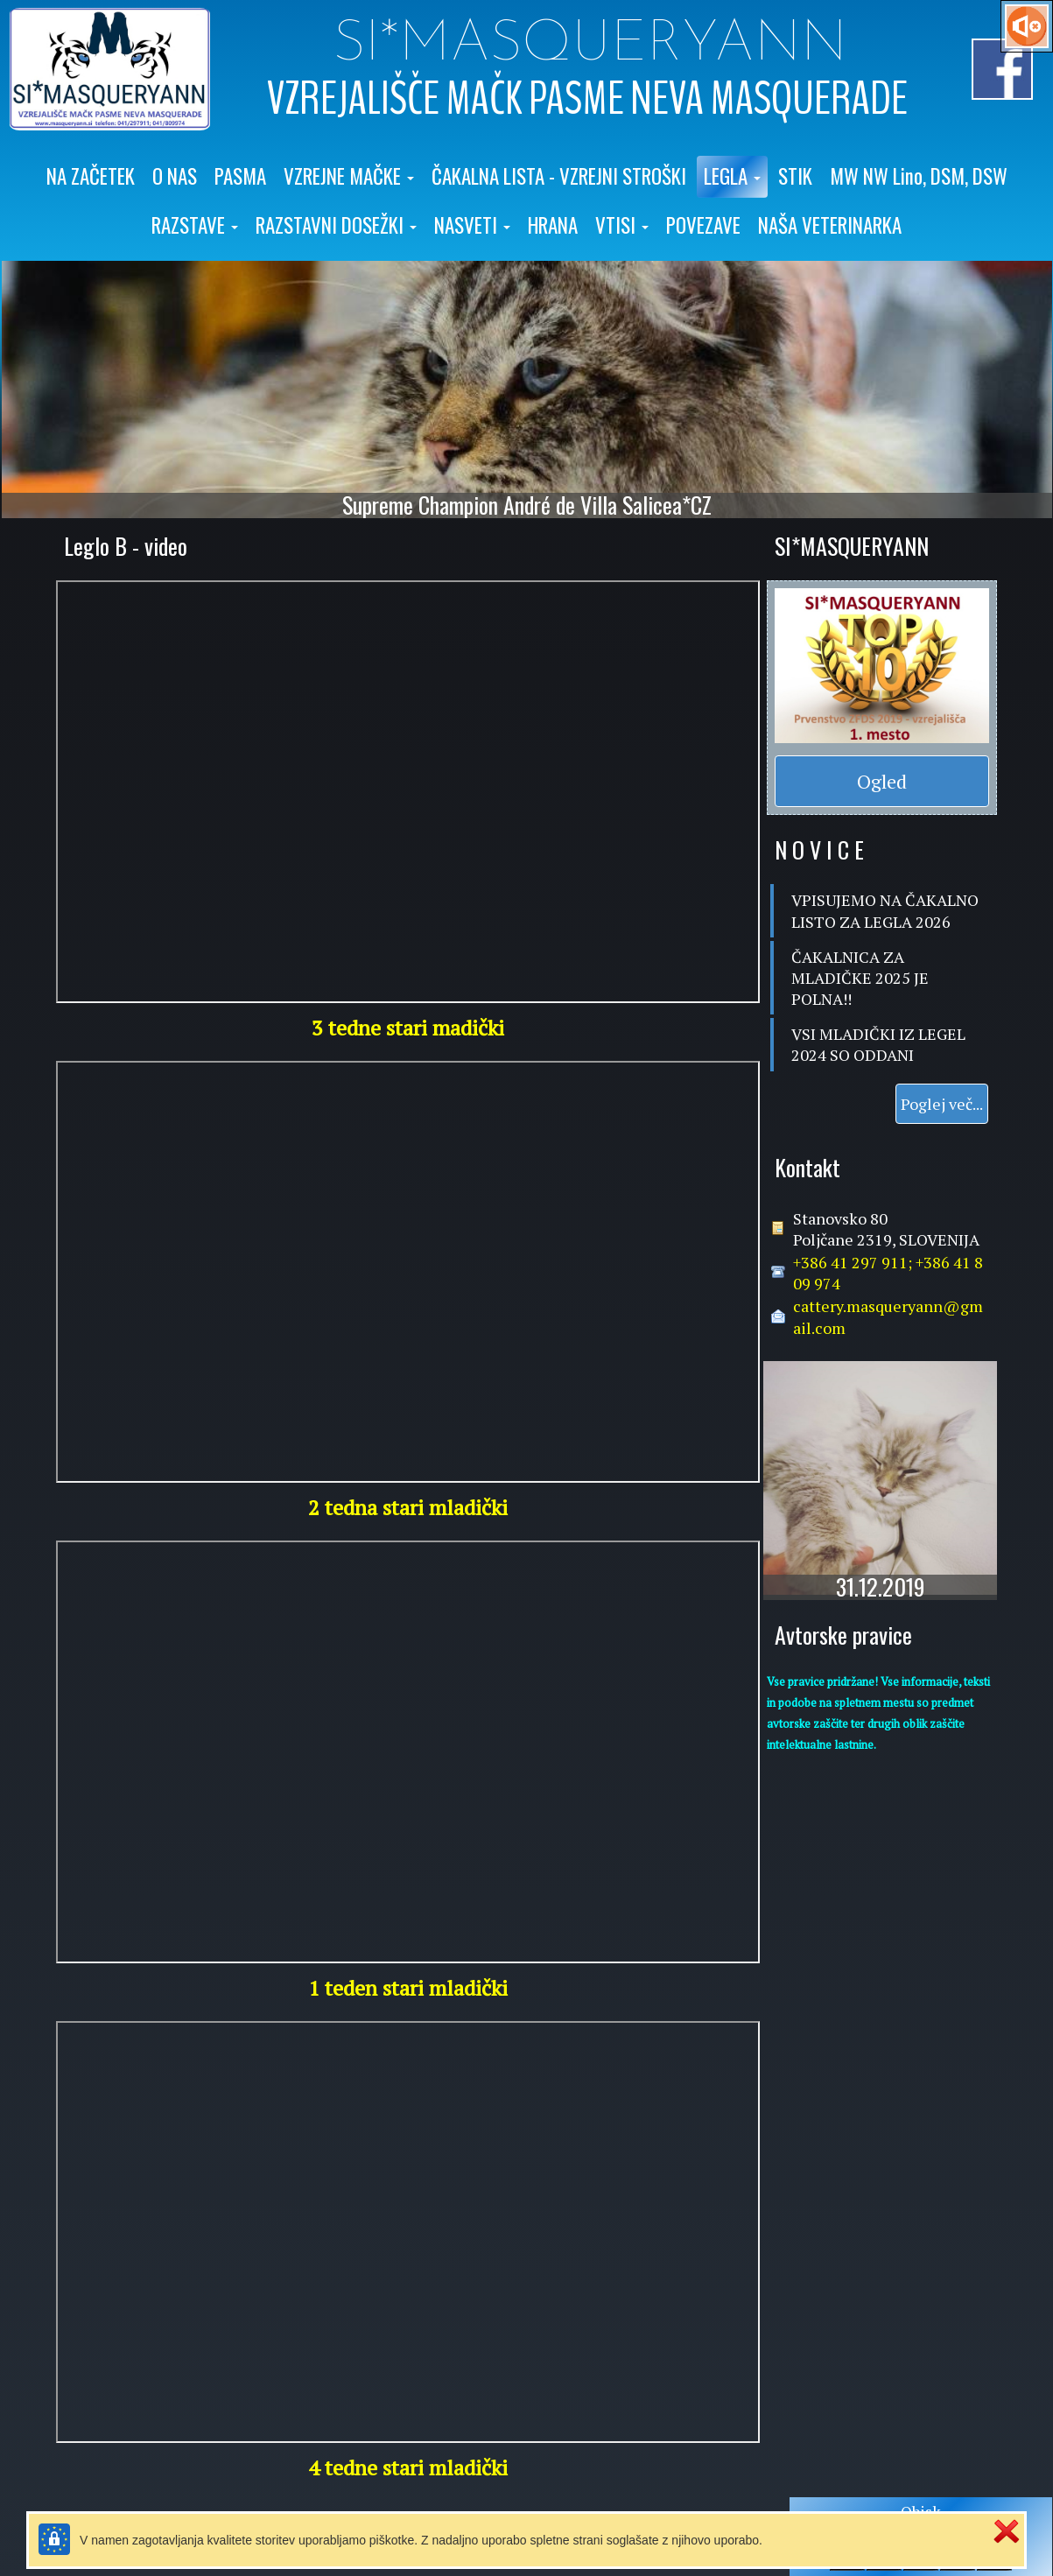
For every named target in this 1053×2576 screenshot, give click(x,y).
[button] (349, 177)
